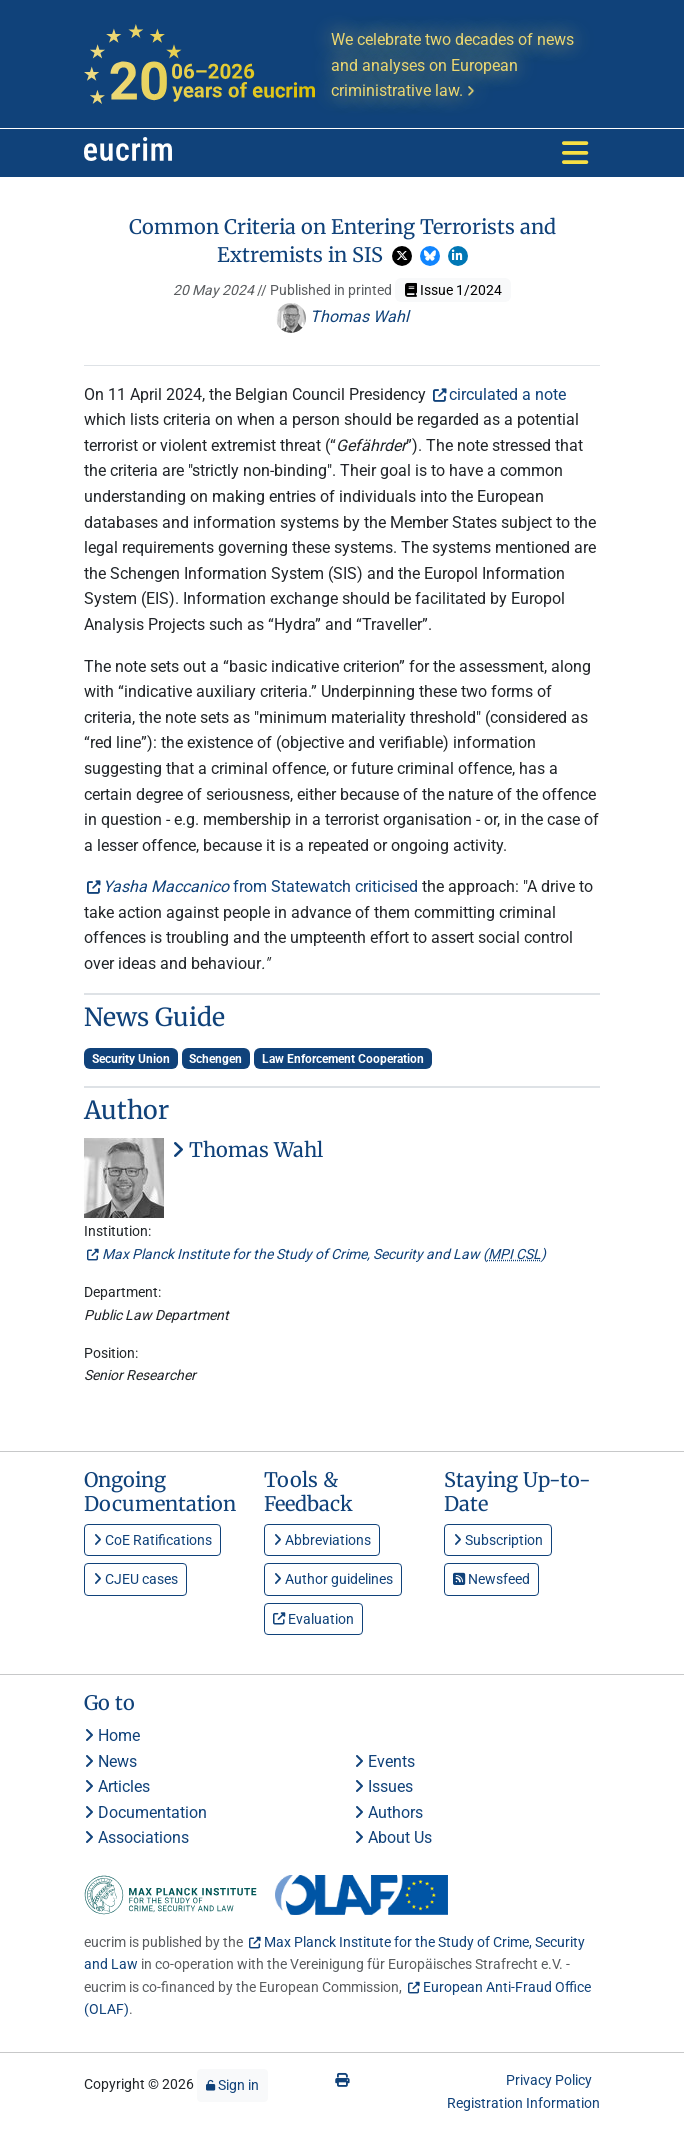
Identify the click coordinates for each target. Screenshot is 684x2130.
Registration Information (523, 2103)
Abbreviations (322, 1540)
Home (112, 1735)
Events (384, 1761)
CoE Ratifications (152, 1540)
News (110, 1761)
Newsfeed (491, 1579)
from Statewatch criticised (260, 886)
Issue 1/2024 (453, 290)
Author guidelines (333, 1579)
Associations (136, 1837)
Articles (117, 1786)
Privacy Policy (549, 2080)
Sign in (232, 2085)
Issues (383, 1786)
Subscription (498, 1540)
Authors (388, 1812)
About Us (393, 1837)
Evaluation (313, 1619)
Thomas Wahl (342, 316)
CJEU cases (135, 1579)
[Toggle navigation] (575, 153)
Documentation (145, 1812)
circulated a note (507, 394)
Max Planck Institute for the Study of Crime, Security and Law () (324, 1254)
